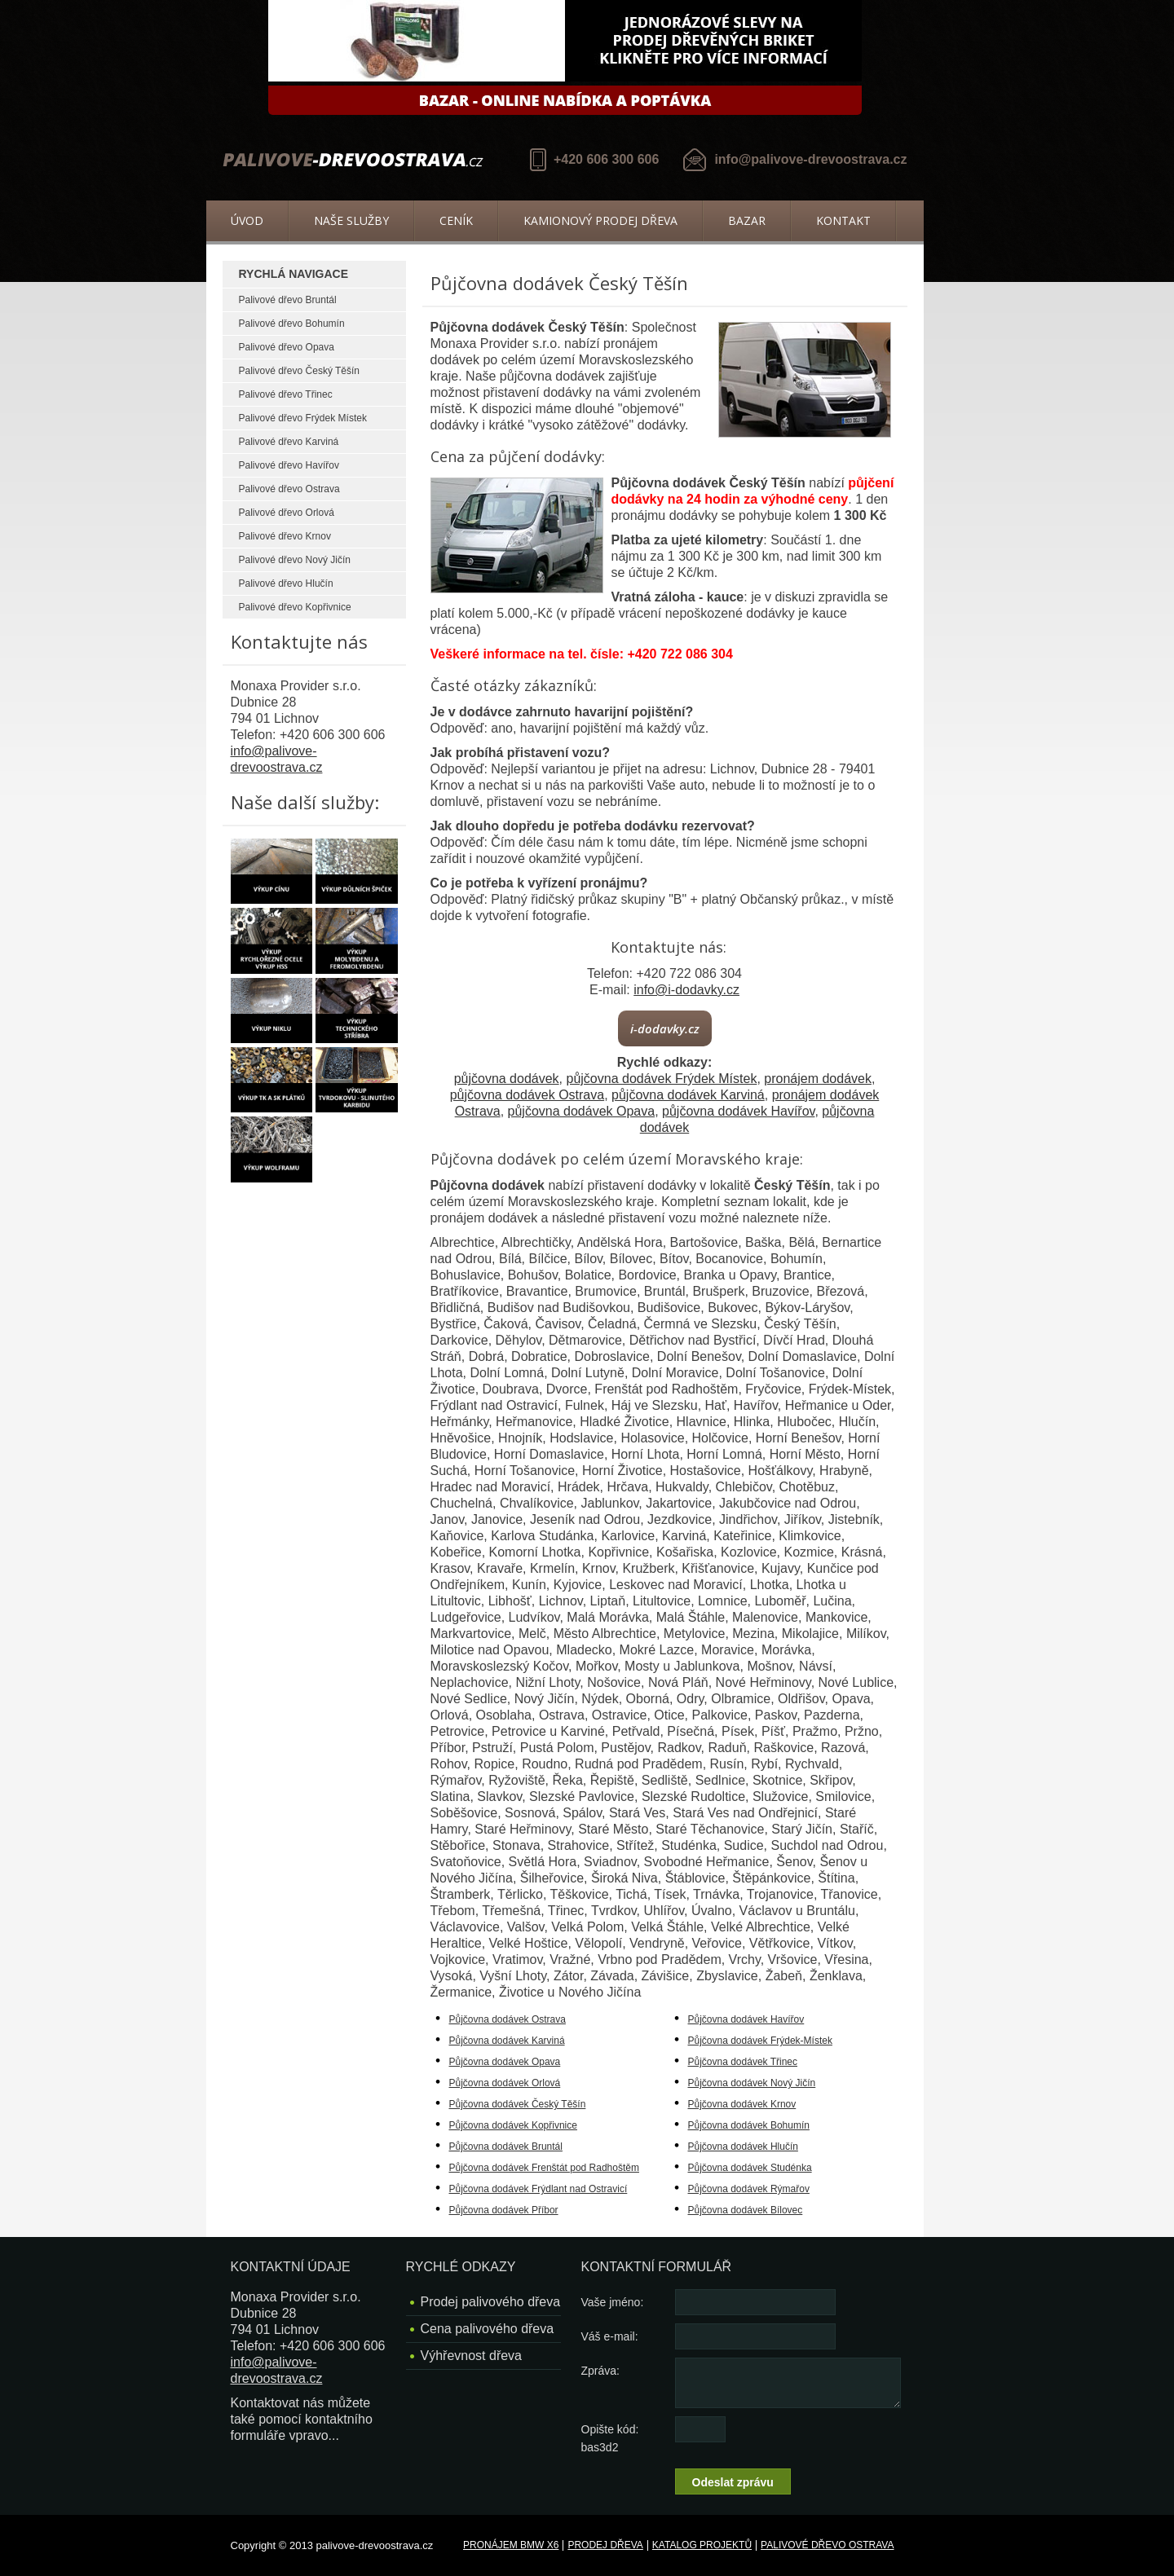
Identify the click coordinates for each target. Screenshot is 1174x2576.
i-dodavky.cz (665, 1028)
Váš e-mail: (609, 2336)
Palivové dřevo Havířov (289, 465)
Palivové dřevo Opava (286, 347)
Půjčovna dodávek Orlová (505, 2083)
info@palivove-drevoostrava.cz (810, 159)
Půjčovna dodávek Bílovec (745, 2210)
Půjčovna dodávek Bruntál (506, 2146)
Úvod (247, 220)
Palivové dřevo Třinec (286, 394)
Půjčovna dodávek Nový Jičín (752, 2083)
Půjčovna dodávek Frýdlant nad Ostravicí (538, 2189)
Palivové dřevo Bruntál (288, 300)
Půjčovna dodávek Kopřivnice (513, 2125)
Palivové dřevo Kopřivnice (295, 607)
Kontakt (843, 220)
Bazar (747, 220)
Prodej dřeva (604, 2545)
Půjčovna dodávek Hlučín (743, 2146)
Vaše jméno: (612, 2302)
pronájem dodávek (818, 1078)
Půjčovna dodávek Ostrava (507, 2019)
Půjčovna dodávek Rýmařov (749, 2189)
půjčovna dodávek (506, 1078)
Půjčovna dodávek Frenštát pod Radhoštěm (544, 2167)
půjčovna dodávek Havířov (738, 1111)
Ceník (456, 220)
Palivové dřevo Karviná (289, 441)
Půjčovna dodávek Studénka (750, 2167)
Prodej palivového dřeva (491, 2302)
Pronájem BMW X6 (510, 2545)
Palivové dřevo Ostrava (289, 489)
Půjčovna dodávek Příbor (503, 2210)
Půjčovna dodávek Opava (505, 2061)
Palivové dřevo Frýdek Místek (303, 418)
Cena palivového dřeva (487, 2329)
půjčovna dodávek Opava (581, 1111)
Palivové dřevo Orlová (286, 512)
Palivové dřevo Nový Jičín (295, 560)
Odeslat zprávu (733, 2482)
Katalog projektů (702, 2545)
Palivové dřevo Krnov (285, 536)
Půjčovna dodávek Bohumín (749, 2125)
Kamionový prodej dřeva (600, 220)
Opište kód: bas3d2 (610, 2438)
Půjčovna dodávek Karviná (507, 2040)
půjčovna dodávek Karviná (688, 1095)
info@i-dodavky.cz (686, 990)
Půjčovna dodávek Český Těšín (517, 2104)
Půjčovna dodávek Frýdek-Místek (760, 2040)
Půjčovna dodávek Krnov (742, 2104)
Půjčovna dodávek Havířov (746, 2019)
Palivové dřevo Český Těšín (299, 370)
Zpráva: (600, 2370)
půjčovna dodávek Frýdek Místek (662, 1078)
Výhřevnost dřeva (472, 2355)
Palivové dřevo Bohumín (292, 323)
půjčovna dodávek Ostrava (527, 1095)
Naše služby (351, 220)
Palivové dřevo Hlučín (286, 583)
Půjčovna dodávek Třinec (743, 2061)
